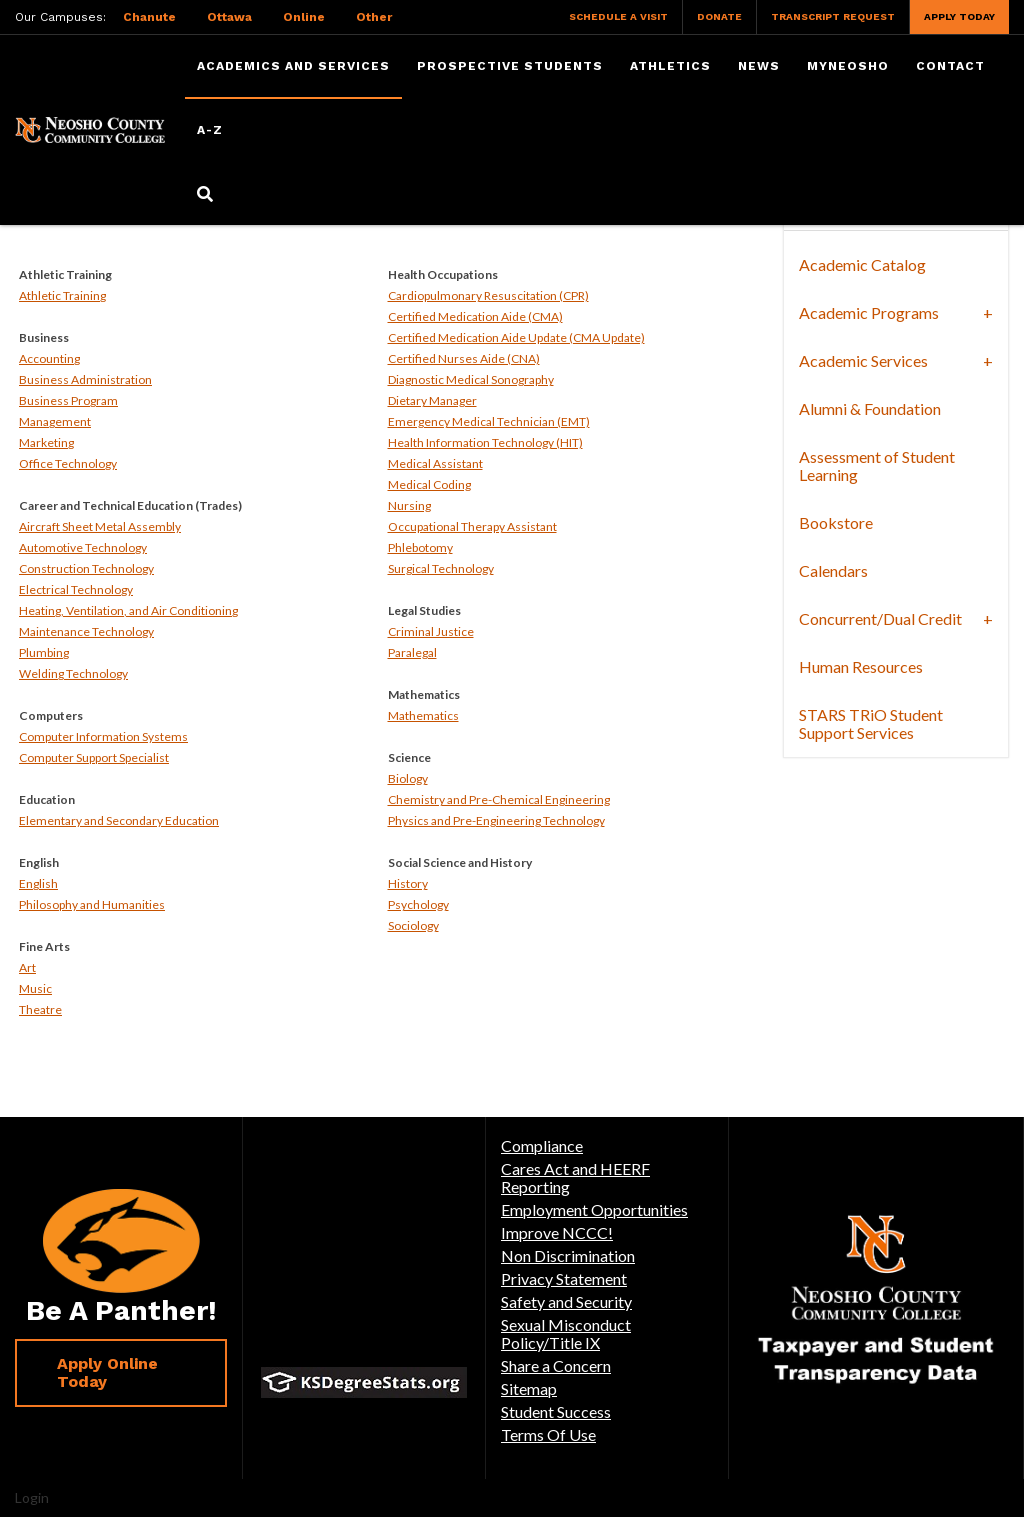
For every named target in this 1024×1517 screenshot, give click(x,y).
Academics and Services (293, 66)
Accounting (49, 358)
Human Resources (861, 666)
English (38, 883)
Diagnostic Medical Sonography (471, 379)
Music (35, 988)
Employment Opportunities (594, 1209)
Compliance (542, 1145)
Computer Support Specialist (94, 757)
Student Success (556, 1411)
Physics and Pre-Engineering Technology (496, 820)
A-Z (210, 130)
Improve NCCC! (557, 1232)
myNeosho (848, 66)
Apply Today (959, 16)
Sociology (413, 925)
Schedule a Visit (618, 16)
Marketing (46, 442)
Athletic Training (62, 295)
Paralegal (412, 652)
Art (27, 967)
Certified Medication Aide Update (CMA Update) (516, 337)
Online (304, 17)
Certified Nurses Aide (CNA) (464, 358)
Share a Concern (556, 1365)
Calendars (833, 570)
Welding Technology (73, 673)
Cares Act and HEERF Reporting (575, 1177)
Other (374, 17)
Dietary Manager (432, 400)
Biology (408, 778)
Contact (950, 66)
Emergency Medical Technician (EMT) (489, 421)
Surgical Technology (441, 568)
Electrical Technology (76, 589)
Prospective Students (510, 66)
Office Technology (68, 463)
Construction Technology (86, 568)
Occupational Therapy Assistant (472, 526)
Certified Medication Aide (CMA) (475, 316)
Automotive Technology (83, 547)
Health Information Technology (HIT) (485, 442)
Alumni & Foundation (870, 408)
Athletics (670, 66)
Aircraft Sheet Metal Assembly (100, 526)
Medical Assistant (435, 463)
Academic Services (863, 360)
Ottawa (229, 17)
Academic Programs (869, 312)
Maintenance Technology (86, 631)
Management (55, 421)
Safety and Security (566, 1301)
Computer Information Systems (103, 736)
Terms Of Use (548, 1434)
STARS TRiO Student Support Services (871, 723)
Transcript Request (833, 16)
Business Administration (85, 379)
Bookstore (836, 522)
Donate (719, 16)
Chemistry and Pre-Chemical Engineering (499, 799)
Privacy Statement (564, 1278)
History (408, 883)
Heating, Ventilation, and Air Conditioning (128, 610)
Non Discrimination (568, 1255)
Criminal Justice (431, 631)
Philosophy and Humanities (92, 904)
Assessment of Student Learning (877, 465)
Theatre (40, 1009)
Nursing (409, 505)
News (759, 66)
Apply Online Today (107, 1372)
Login (32, 1497)
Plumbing (44, 652)
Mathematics (423, 715)
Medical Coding (429, 484)
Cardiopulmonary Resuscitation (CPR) (488, 295)
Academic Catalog (862, 264)
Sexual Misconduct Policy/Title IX (566, 1333)
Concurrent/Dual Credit (880, 618)
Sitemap (529, 1388)
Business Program (68, 400)
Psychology (418, 904)
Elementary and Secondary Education (119, 820)
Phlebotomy (420, 547)
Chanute (149, 17)
